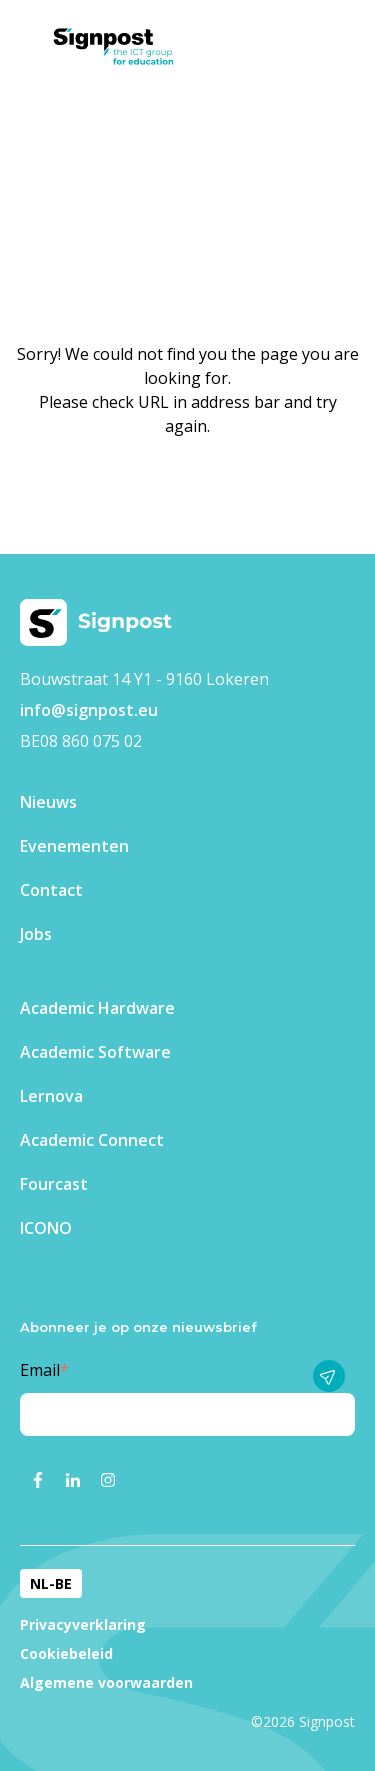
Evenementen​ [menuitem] (74, 846)
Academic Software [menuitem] (95, 1052)
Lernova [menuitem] (51, 1096)
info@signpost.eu (89, 710)
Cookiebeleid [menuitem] (66, 1653)
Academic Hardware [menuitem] (97, 1008)
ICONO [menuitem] (46, 1228)
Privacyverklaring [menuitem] (83, 1624)
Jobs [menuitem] (36, 934)
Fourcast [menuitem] (54, 1184)
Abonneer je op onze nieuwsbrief (138, 1327)
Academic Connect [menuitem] (92, 1140)
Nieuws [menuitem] (48, 802)
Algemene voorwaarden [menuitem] (106, 1682)
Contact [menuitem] (51, 890)
